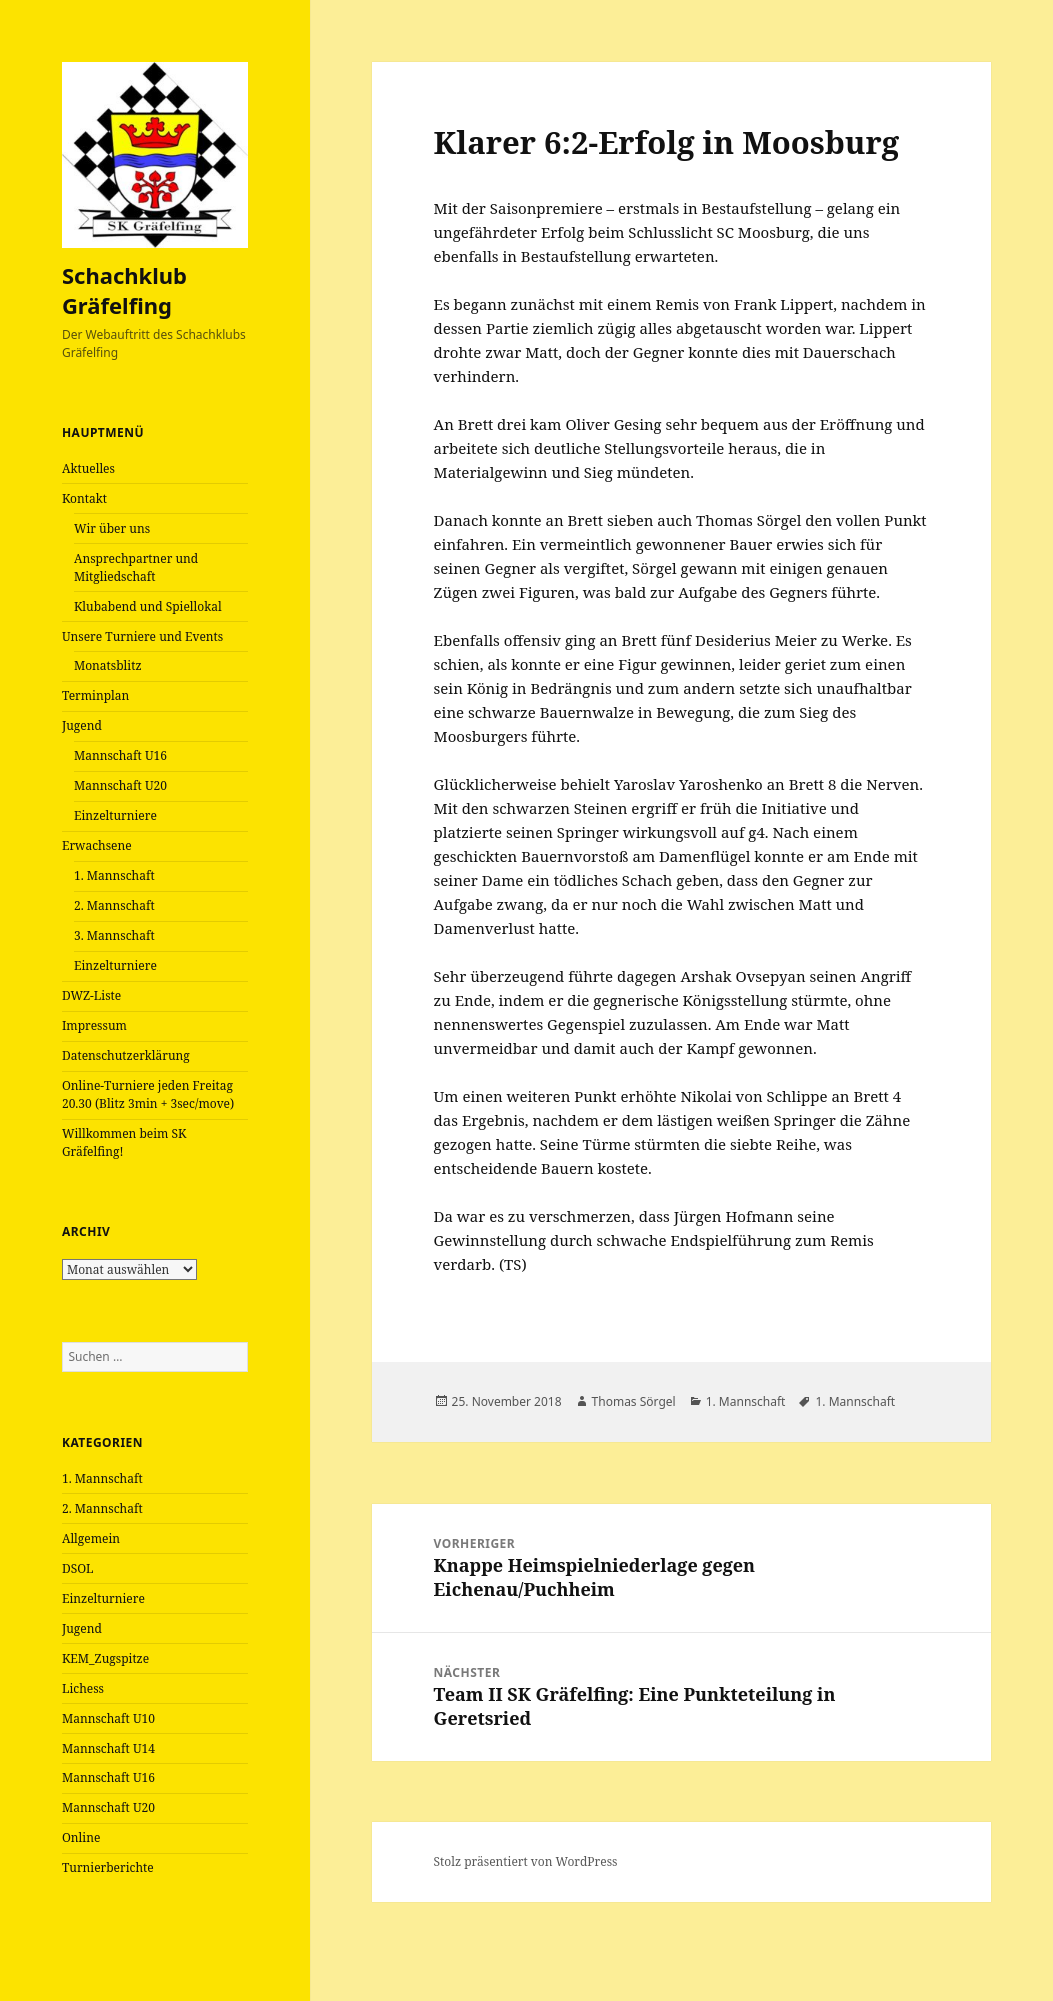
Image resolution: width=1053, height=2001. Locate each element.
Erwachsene (97, 845)
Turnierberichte (108, 1867)
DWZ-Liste (91, 995)
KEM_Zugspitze (105, 1658)
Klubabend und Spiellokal (148, 606)
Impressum (94, 1025)
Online (81, 1837)
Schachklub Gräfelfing (124, 290)
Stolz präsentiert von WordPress (526, 1861)
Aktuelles (88, 468)
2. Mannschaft (114, 905)
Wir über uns (112, 528)
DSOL (78, 1568)
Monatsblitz (108, 665)
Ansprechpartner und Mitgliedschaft (136, 567)
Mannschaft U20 (120, 785)
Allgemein (91, 1538)
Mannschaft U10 (108, 1718)
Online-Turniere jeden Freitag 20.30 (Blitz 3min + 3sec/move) (148, 1094)
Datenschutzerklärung (126, 1055)
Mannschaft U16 (120, 755)
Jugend (82, 725)
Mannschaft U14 (108, 1748)
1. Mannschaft (114, 875)
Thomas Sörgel (634, 1401)
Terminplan (95, 695)
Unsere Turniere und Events (142, 636)
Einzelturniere (115, 815)
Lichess (83, 1688)
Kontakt (84, 498)
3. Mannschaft (114, 935)
